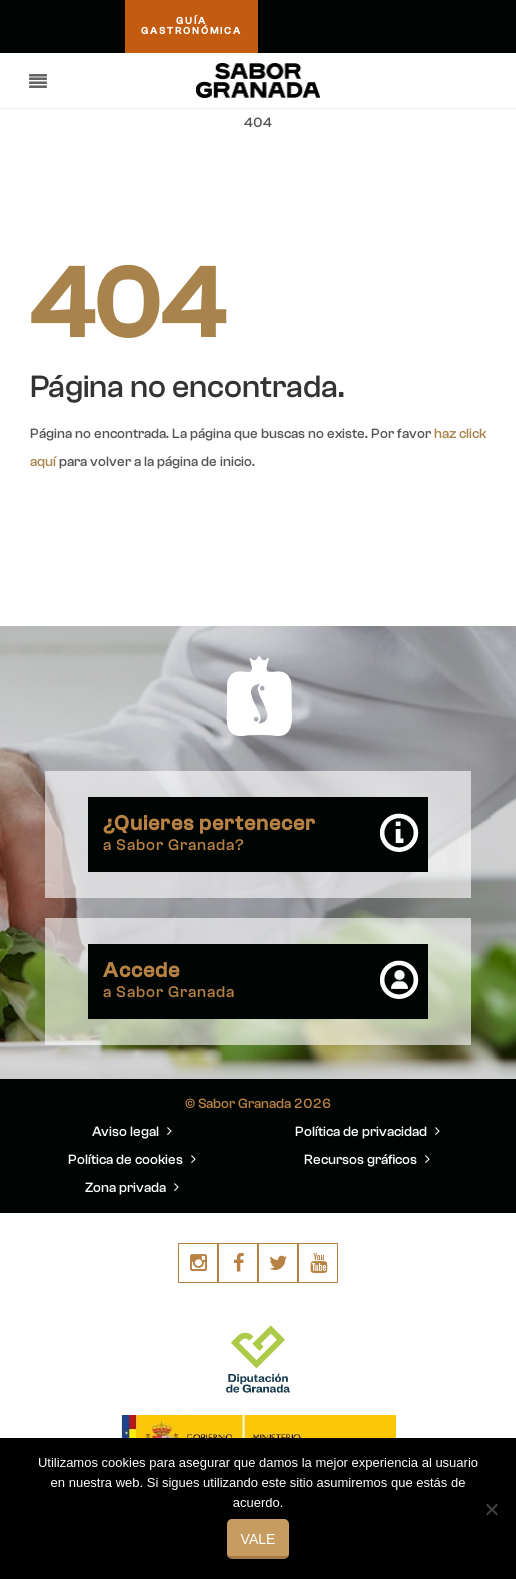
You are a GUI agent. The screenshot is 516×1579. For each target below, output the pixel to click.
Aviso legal (125, 1132)
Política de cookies (125, 1160)
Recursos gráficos (345, 1160)
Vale (258, 1539)
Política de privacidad (344, 1132)
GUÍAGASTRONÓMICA (193, 27)
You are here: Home (374, 171)
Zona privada (125, 1188)
